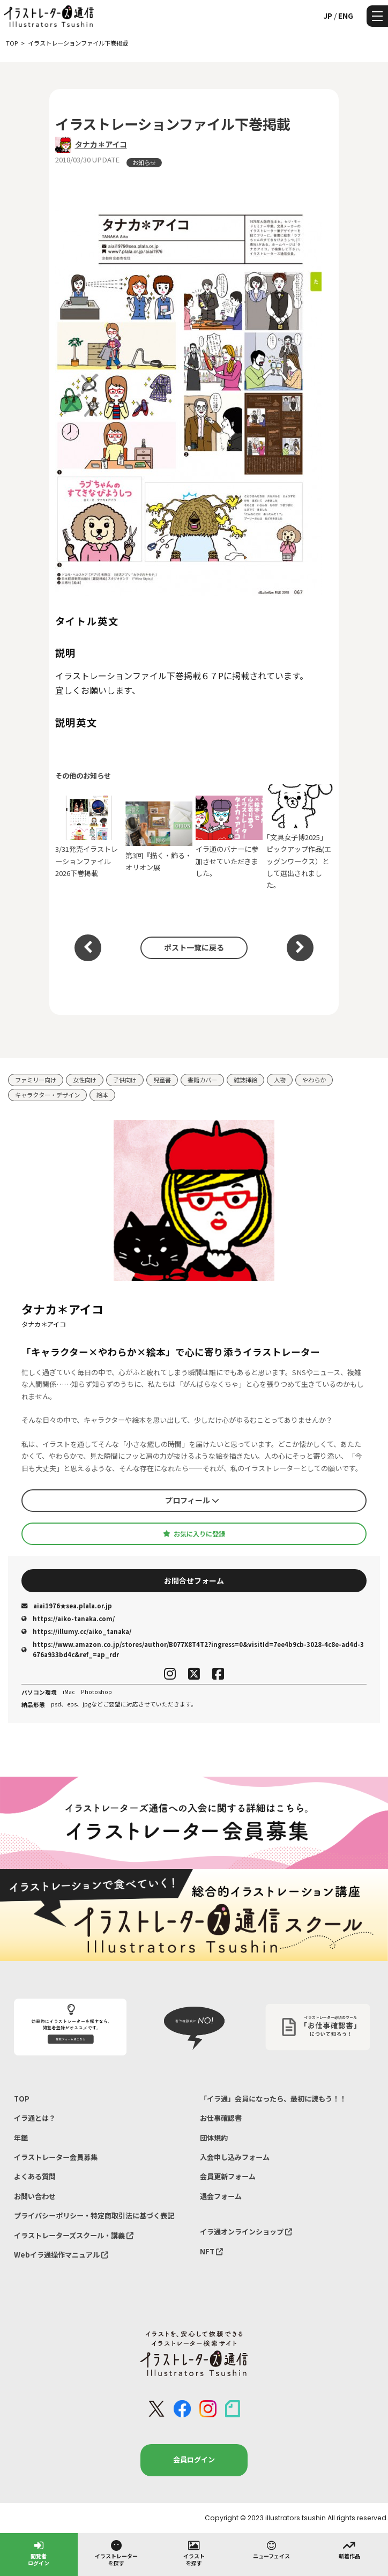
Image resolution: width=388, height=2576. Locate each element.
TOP (21, 2099)
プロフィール (192, 1500)
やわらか (314, 1079)
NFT (211, 2251)
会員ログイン (194, 2459)
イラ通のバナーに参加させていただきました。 (229, 837)
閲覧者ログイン (38, 2552)
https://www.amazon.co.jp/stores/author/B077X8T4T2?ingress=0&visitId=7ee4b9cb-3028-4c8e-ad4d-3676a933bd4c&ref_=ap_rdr (192, 1649)
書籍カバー (202, 1079)
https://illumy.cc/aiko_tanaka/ (76, 1631)
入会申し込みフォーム (235, 2157)
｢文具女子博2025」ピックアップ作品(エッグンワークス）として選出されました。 (299, 837)
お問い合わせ (35, 2196)
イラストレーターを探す (116, 2552)
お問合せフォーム (194, 1580)
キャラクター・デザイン (47, 1094)
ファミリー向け (35, 1079)
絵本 (102, 1094)
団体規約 (214, 2138)
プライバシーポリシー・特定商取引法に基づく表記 (94, 2215)
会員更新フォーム (228, 2176)
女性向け (84, 1079)
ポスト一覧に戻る (194, 947)
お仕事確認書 (221, 2118)
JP (327, 15)
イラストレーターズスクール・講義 (73, 2235)
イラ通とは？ (35, 2118)
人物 (280, 1079)
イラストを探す (194, 2552)
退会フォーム (221, 2196)
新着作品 (349, 2549)
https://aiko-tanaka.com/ (68, 1618)
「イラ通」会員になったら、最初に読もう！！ (273, 2099)
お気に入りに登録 (194, 1534)
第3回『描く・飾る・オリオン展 (158, 836)
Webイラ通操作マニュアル (61, 2255)
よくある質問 (35, 2176)
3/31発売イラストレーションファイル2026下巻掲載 (88, 837)
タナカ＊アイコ (101, 144)
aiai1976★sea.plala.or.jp (66, 1605)
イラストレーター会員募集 (56, 2157)
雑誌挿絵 (245, 1079)
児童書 (162, 1079)
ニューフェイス (271, 2549)
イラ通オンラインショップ (246, 2231)
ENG (345, 15)
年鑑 (21, 2138)
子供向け (125, 1079)
